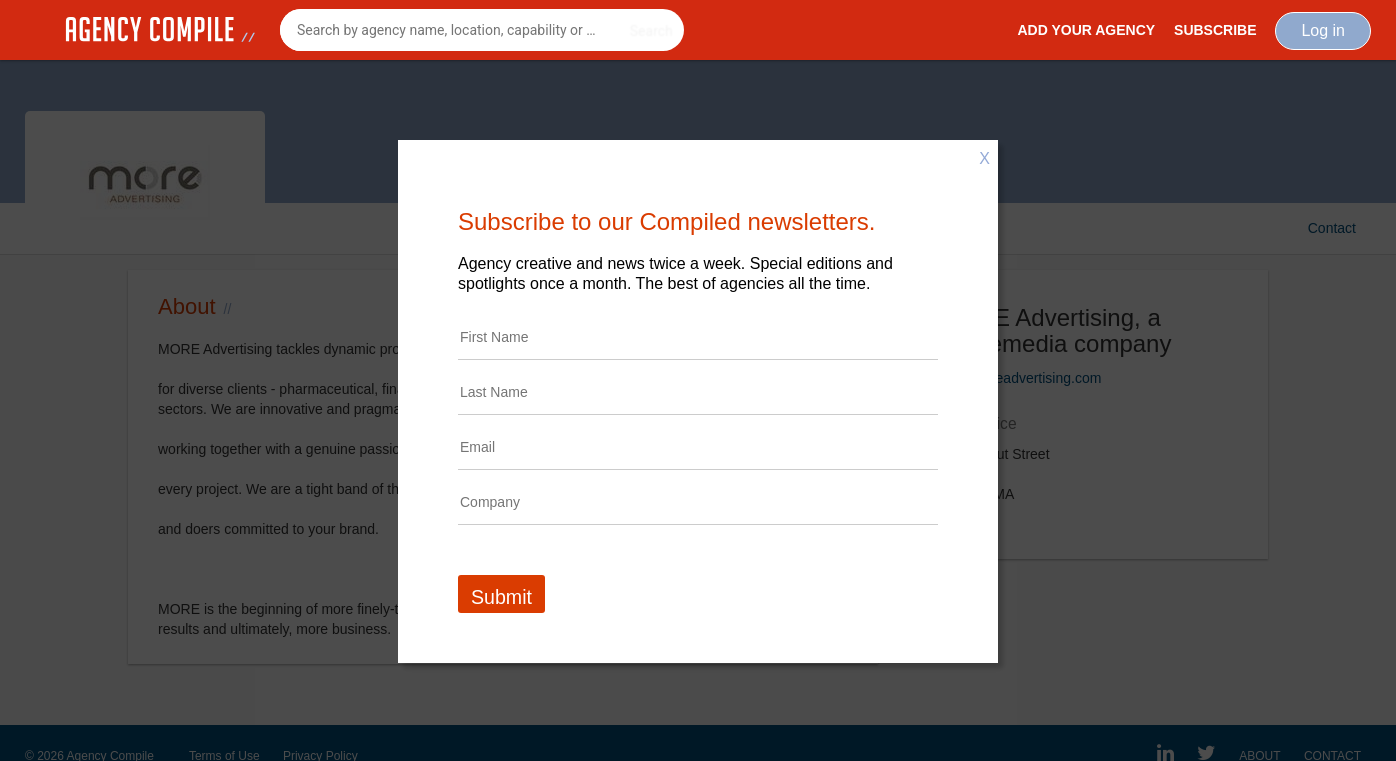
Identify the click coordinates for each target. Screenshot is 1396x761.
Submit (501, 597)
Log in (1323, 30)
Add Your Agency (1086, 30)
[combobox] (482, 30)
